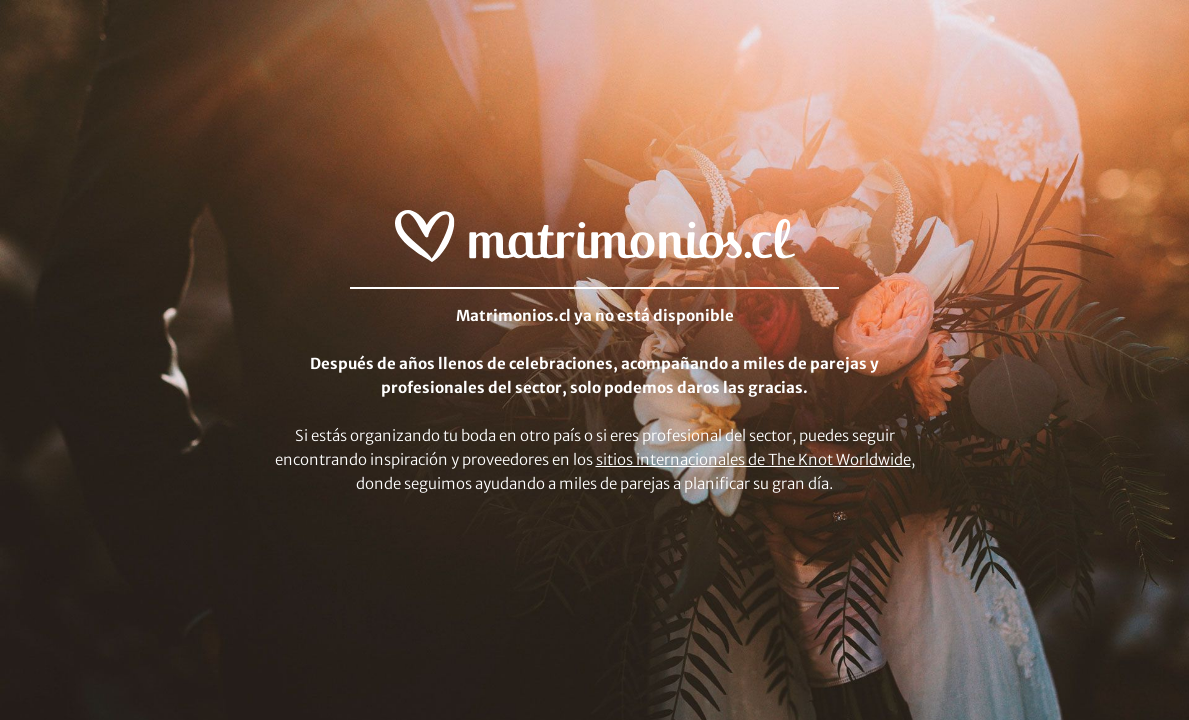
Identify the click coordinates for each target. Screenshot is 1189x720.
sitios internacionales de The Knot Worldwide (753, 459)
